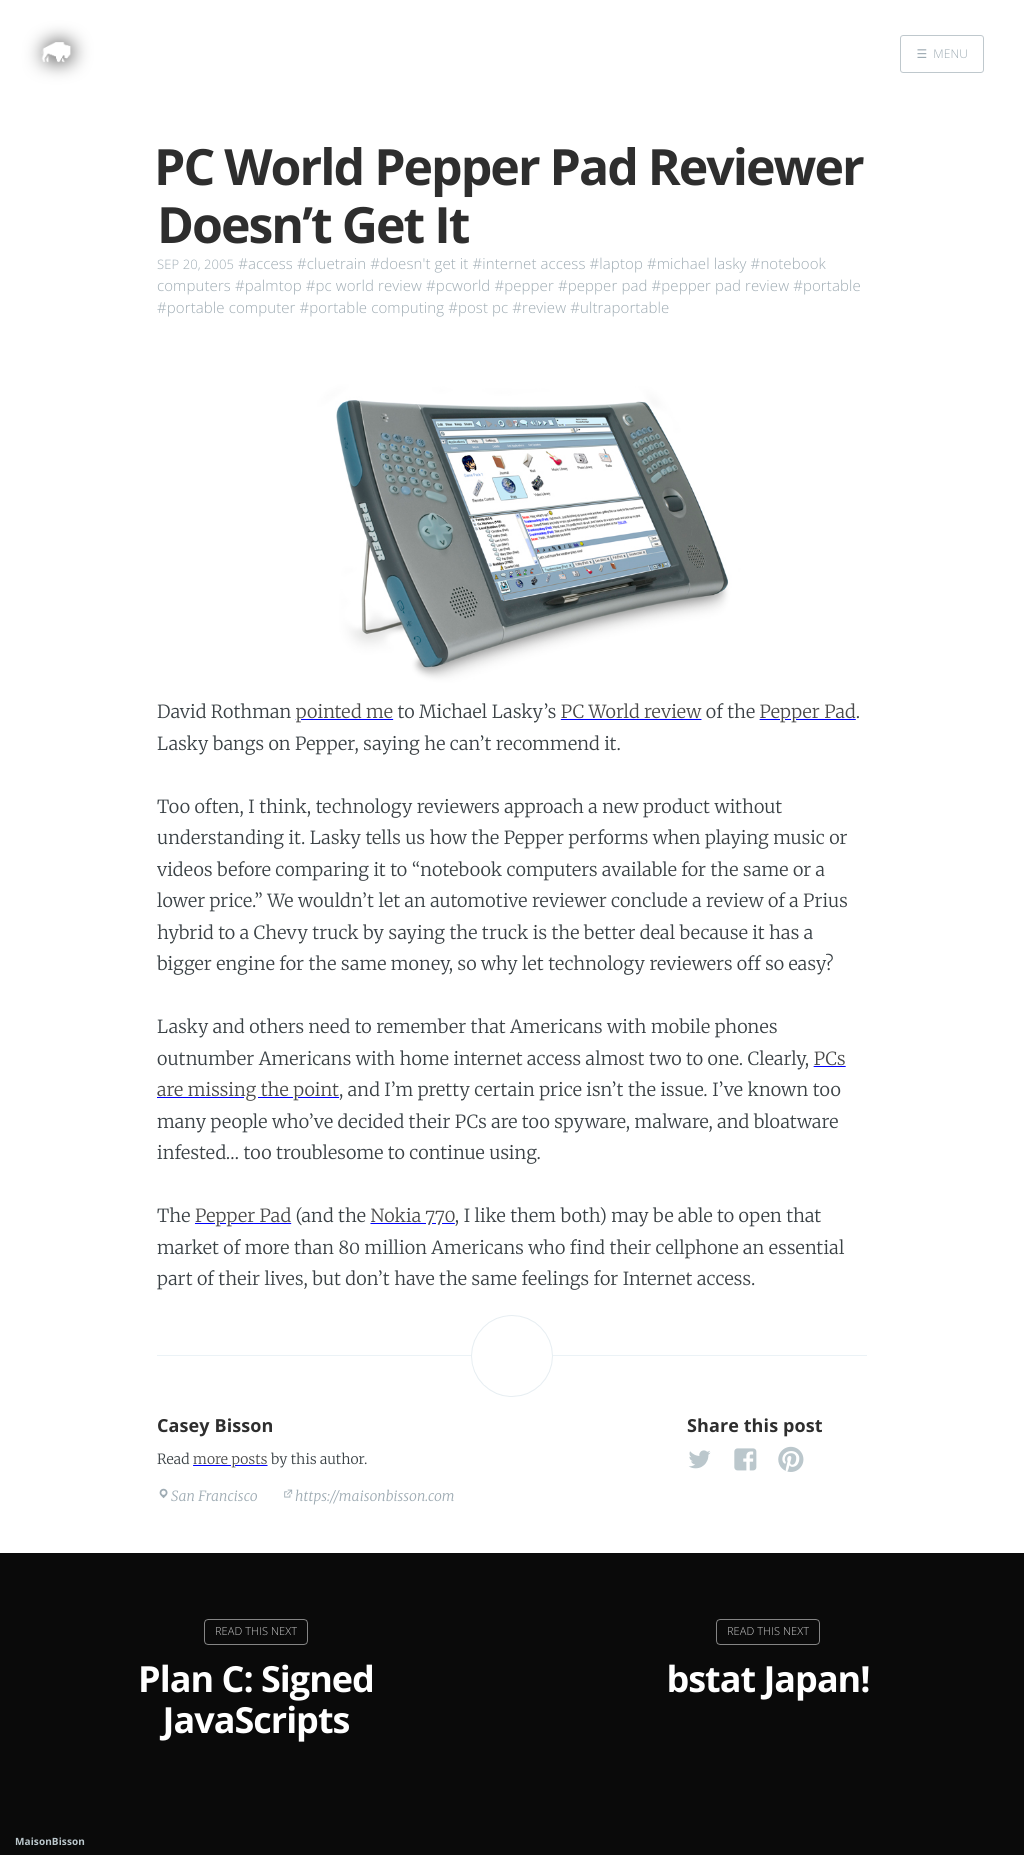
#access (265, 264)
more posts (230, 1459)
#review (539, 308)
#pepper (524, 286)
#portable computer (226, 308)
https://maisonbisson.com (375, 1496)
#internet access (528, 264)
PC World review (631, 711)
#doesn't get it (419, 264)
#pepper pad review (721, 286)
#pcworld (458, 286)
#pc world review (364, 286)
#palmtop (268, 286)
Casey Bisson (215, 1426)
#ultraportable (619, 308)
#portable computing (372, 308)
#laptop (616, 264)
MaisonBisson (50, 1841)
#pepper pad (603, 286)
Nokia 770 (412, 1215)
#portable (827, 286)
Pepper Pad (808, 711)
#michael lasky (697, 264)
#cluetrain (331, 264)
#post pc (478, 308)
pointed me (344, 711)
